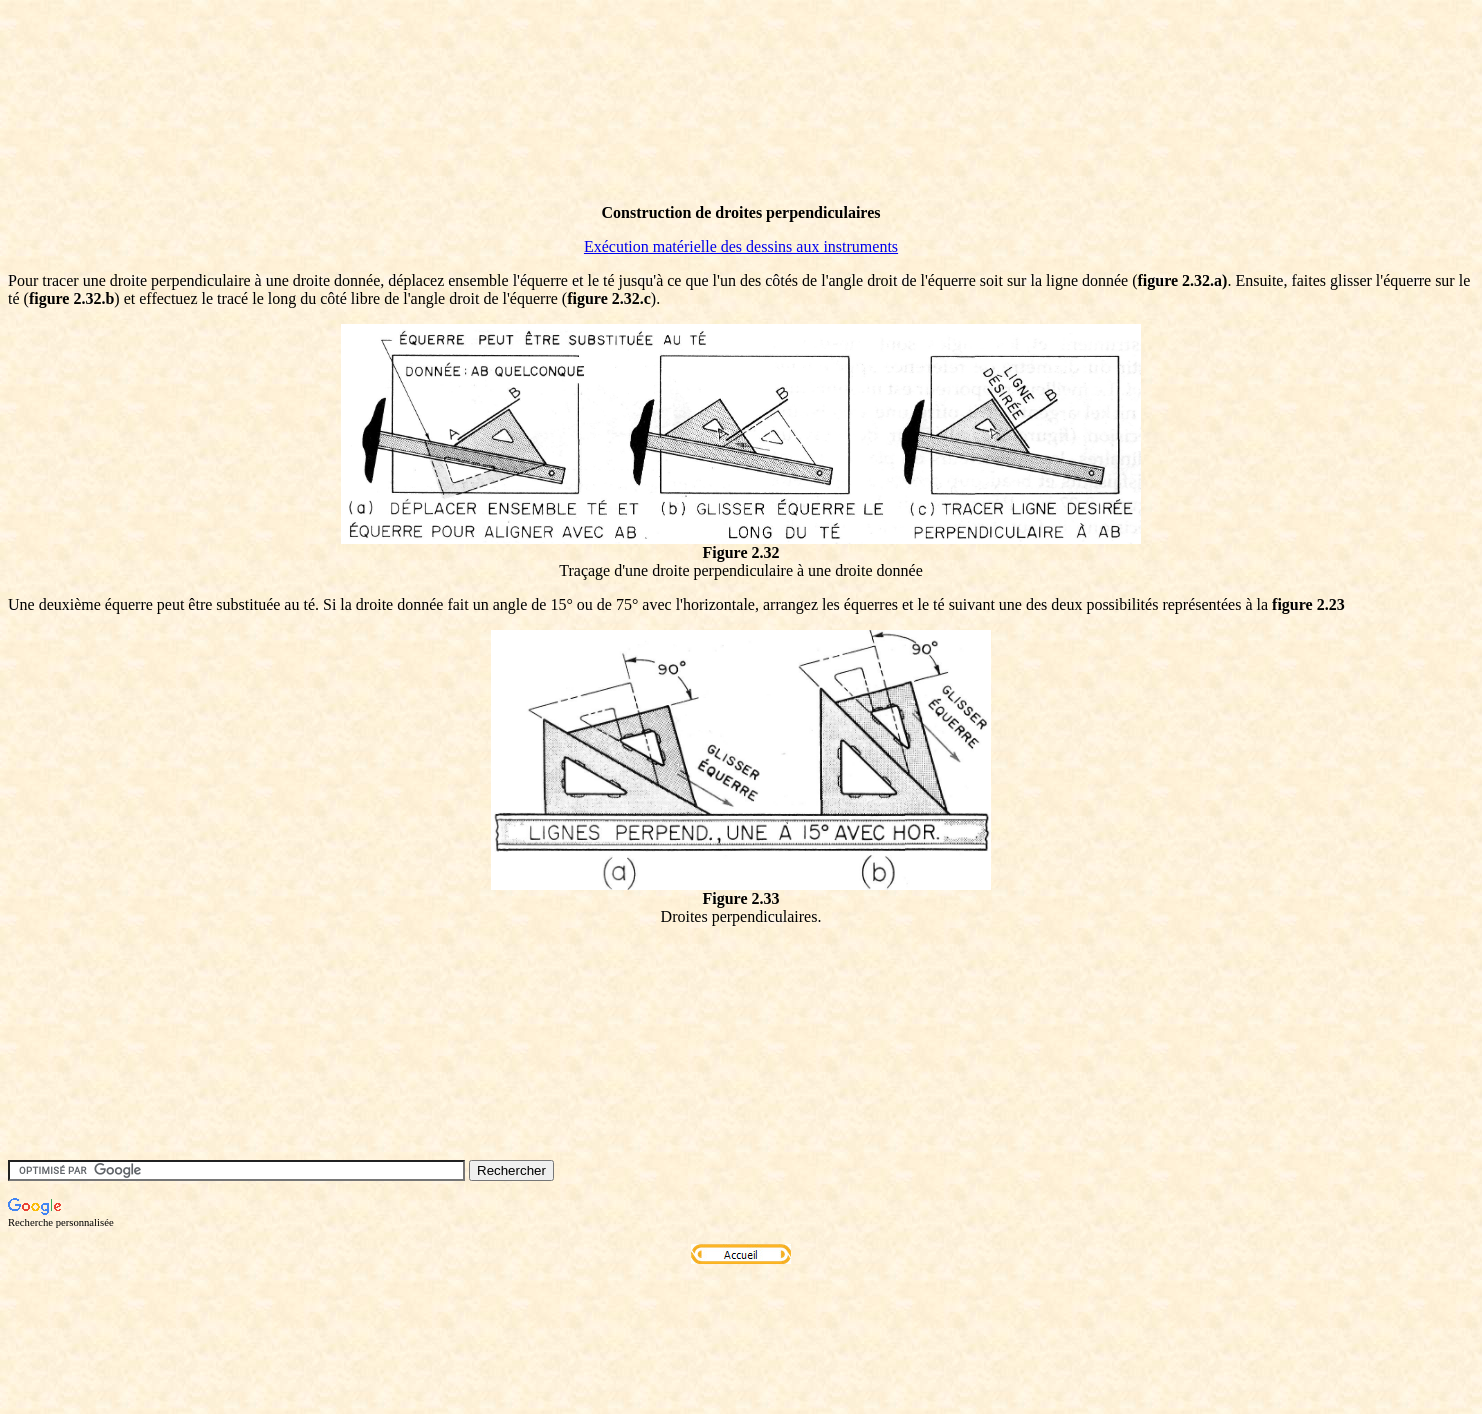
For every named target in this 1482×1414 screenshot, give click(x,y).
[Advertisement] (372, 143)
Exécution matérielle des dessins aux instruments (741, 246)
